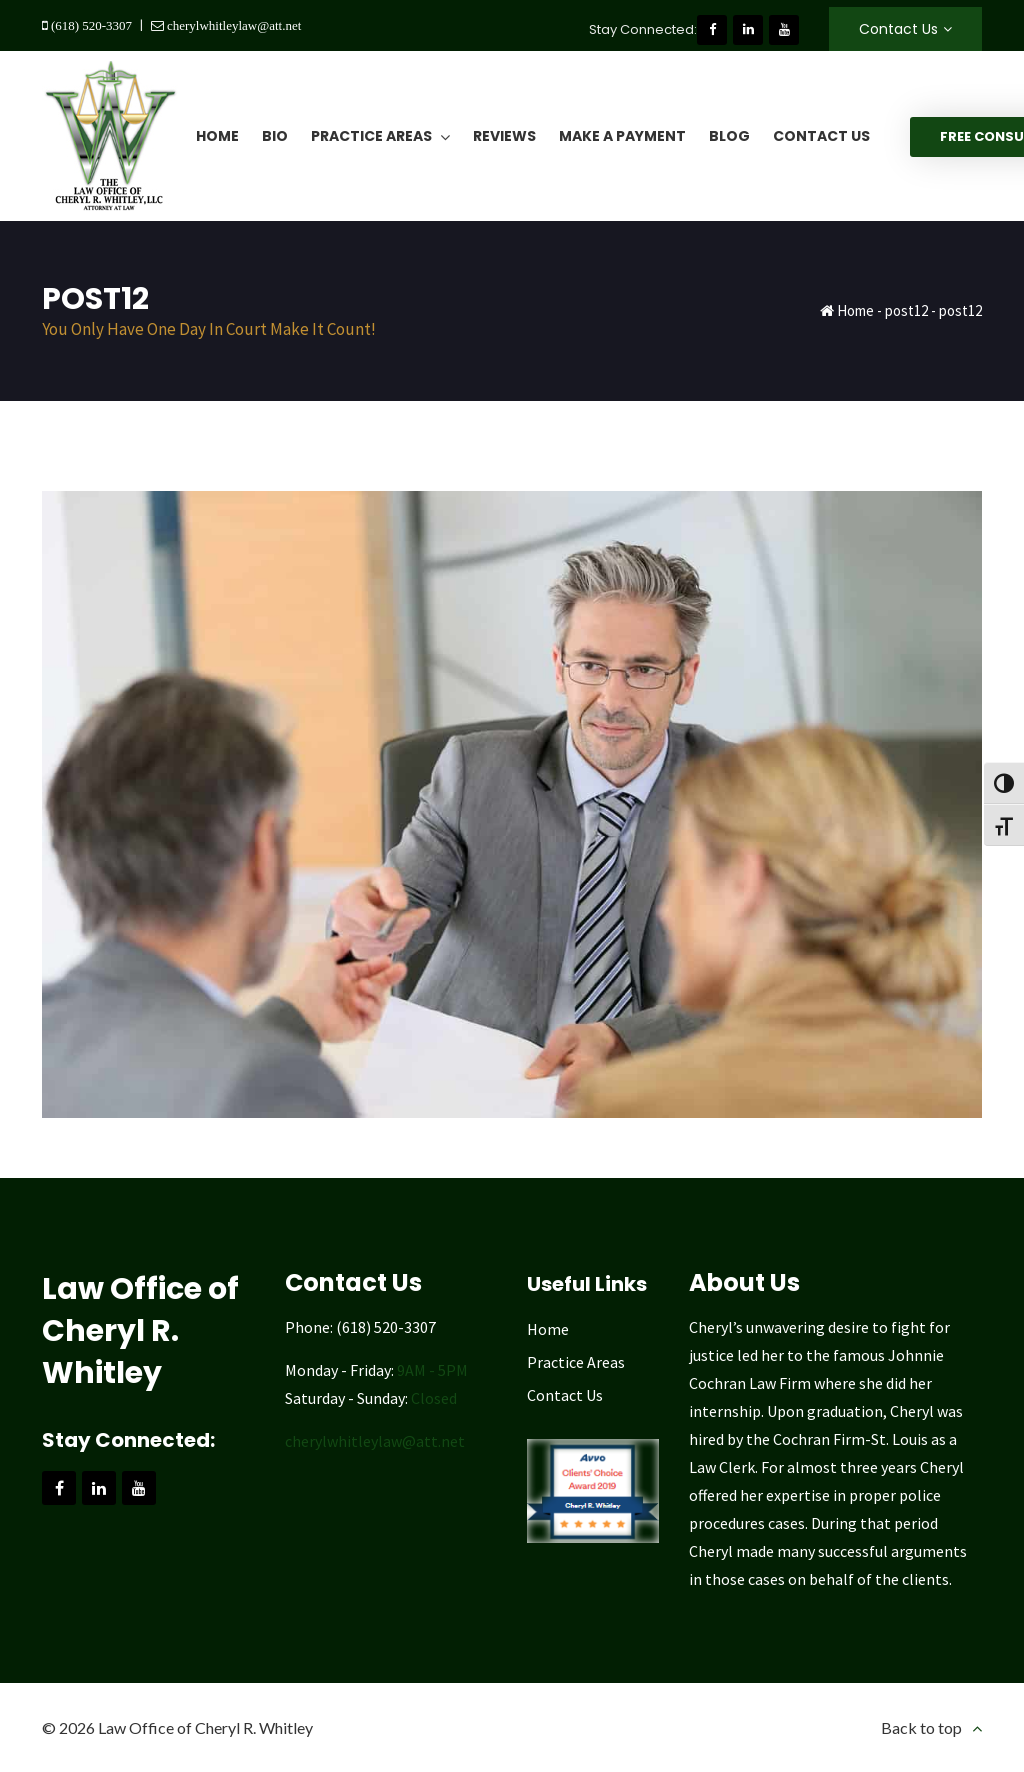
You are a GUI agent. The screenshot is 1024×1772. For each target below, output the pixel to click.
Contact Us (898, 29)
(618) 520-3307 (90, 25)
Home (855, 310)
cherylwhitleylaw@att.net (232, 25)
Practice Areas (576, 1362)
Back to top (921, 1727)
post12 (906, 310)
